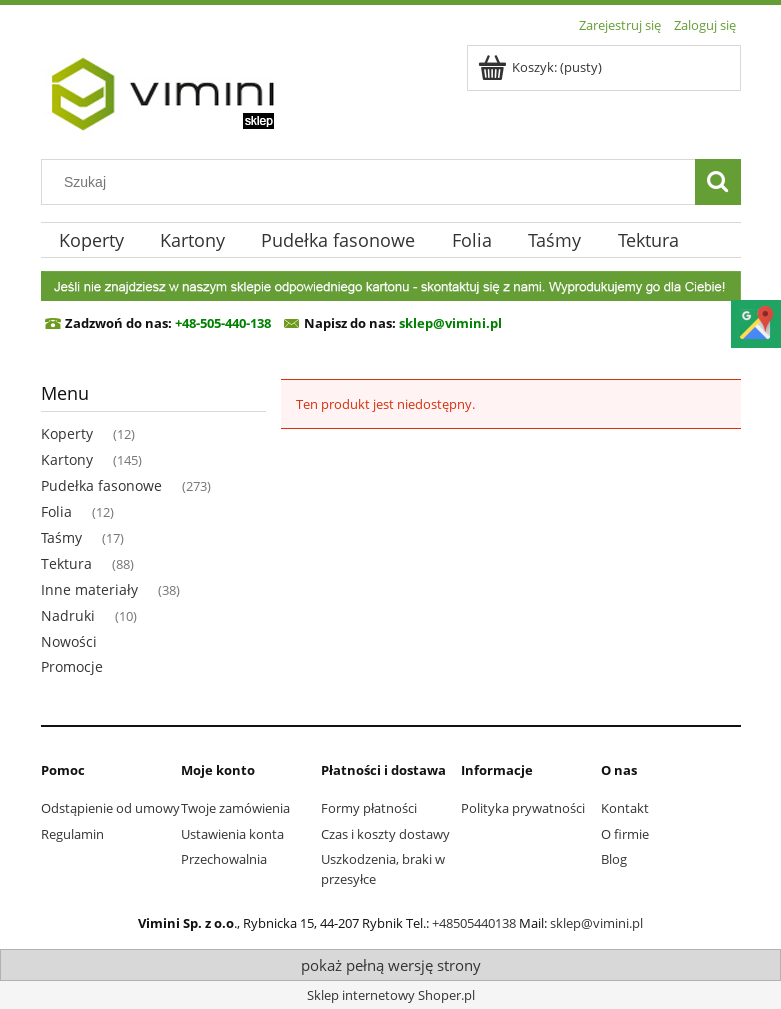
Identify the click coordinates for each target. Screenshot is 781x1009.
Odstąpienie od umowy (110, 808)
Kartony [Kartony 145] (67, 459)
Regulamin (72, 834)
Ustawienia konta (232, 834)
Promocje (72, 666)
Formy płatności (369, 808)
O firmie (625, 834)
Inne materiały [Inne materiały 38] (89, 589)
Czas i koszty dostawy (385, 834)
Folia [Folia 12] (56, 511)
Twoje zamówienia (235, 808)
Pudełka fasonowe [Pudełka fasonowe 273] (101, 485)
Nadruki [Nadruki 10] (68, 615)
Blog (614, 859)
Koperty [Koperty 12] (67, 433)
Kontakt (625, 808)
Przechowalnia (224, 859)
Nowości (69, 641)
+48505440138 (474, 923)
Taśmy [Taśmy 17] (61, 537)
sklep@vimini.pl (596, 923)
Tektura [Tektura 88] (66, 563)
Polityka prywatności (523, 808)
